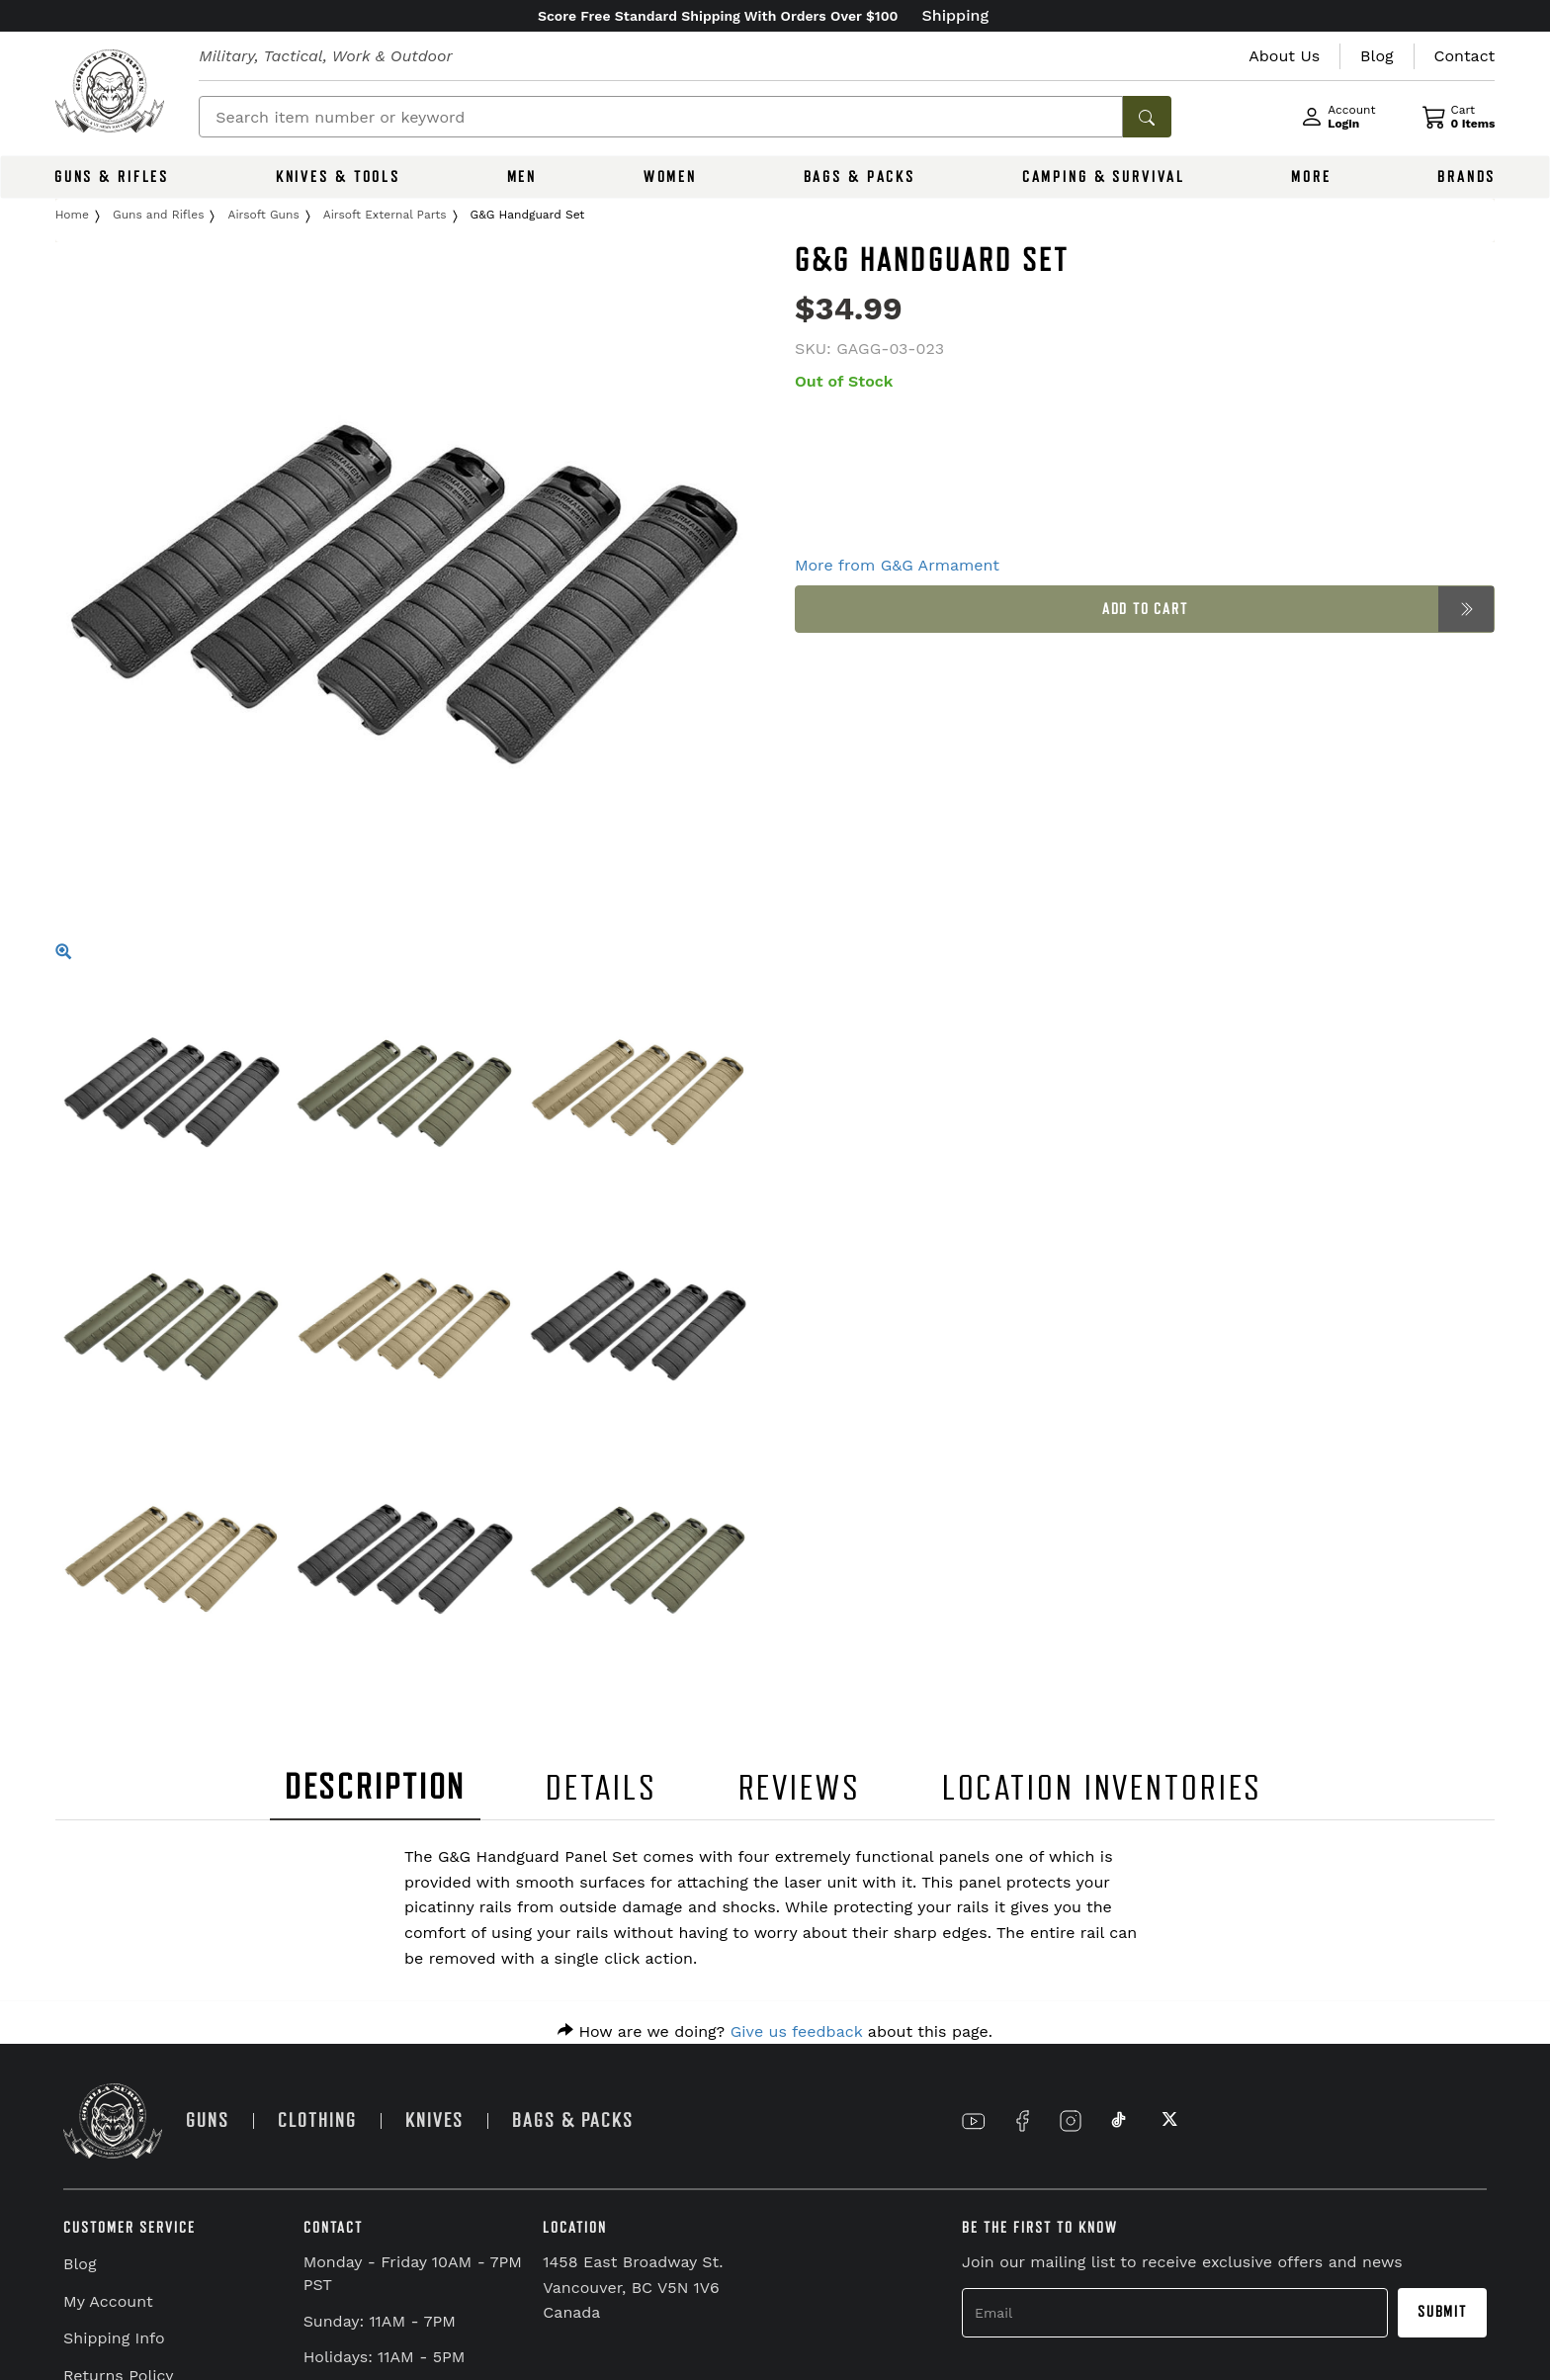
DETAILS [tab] (601, 1788)
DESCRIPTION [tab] (376, 1787)
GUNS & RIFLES (111, 177)
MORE (1311, 177)
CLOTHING (317, 2120)
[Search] (661, 116)
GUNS (207, 2120)
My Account (108, 2301)
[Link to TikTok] (1119, 2121)
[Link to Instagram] (1070, 2121)
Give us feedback (797, 2031)
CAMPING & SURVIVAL (1103, 177)
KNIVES (434, 2120)
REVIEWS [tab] (799, 1788)
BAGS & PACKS (860, 177)
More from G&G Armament (897, 565)
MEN (522, 177)
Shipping (956, 15)
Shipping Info (114, 2338)
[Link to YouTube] (974, 2121)
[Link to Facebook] (1022, 2121)
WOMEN (670, 177)
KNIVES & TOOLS (338, 177)
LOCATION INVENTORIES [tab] (1102, 1788)
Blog (79, 2263)
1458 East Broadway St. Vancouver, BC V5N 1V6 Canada (633, 2287)
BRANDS (1466, 177)
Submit (1442, 2312)
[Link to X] (1167, 2121)
